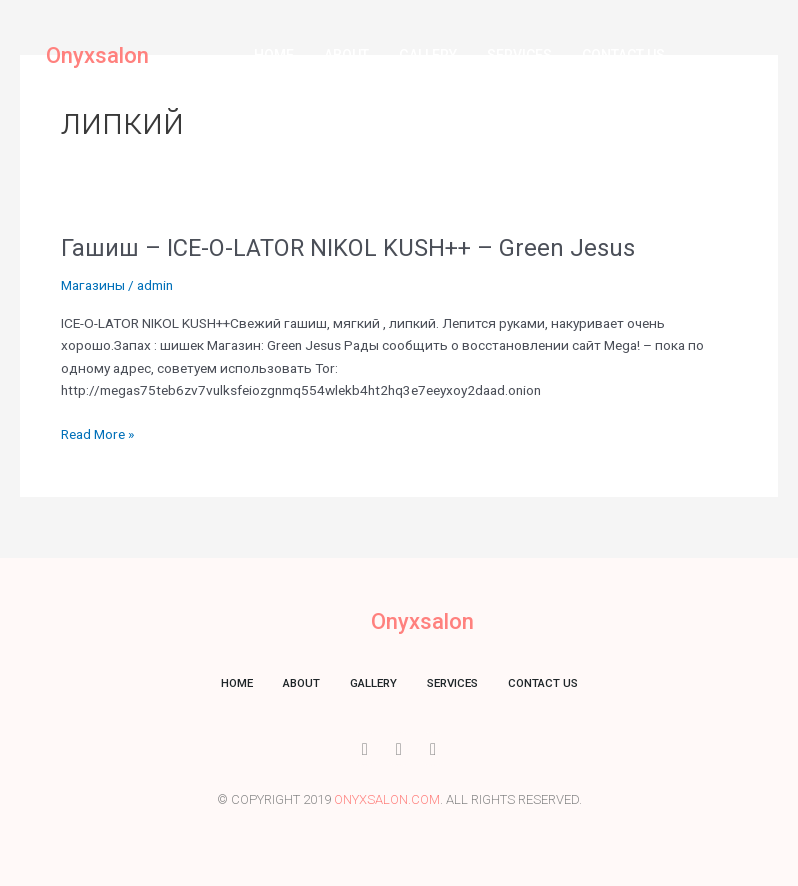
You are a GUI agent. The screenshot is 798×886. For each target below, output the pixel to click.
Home (274, 55)
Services (519, 55)
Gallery (428, 55)
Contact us (623, 55)
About (346, 55)
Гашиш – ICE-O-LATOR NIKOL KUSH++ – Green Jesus (348, 248)
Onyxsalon (97, 55)
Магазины (93, 285)
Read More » (97, 434)
